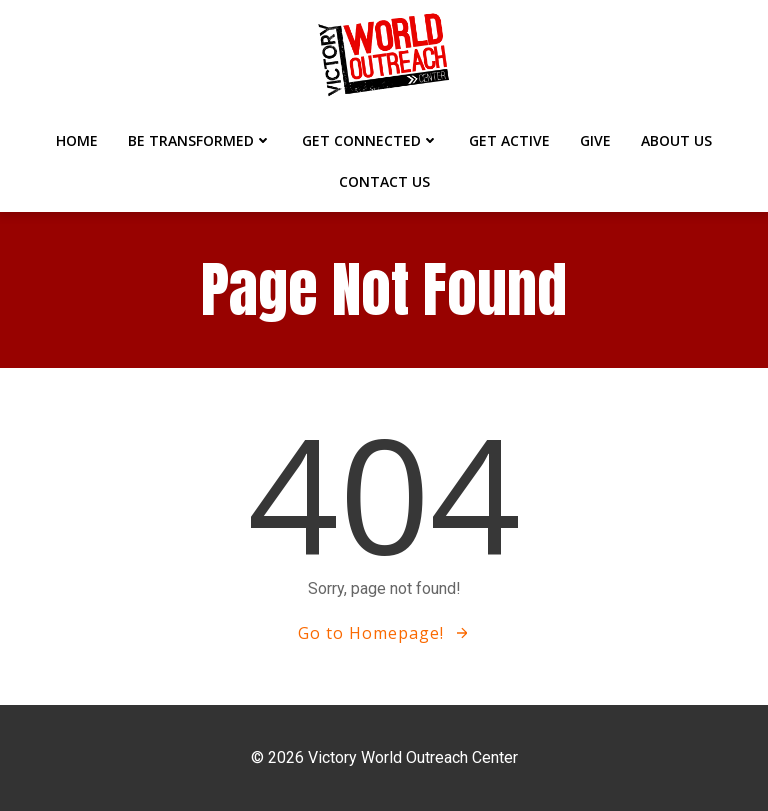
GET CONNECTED (370, 140)
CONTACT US (384, 181)
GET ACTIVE (509, 140)
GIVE (595, 140)
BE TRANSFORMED (200, 140)
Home (77, 140)
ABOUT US (676, 140)
